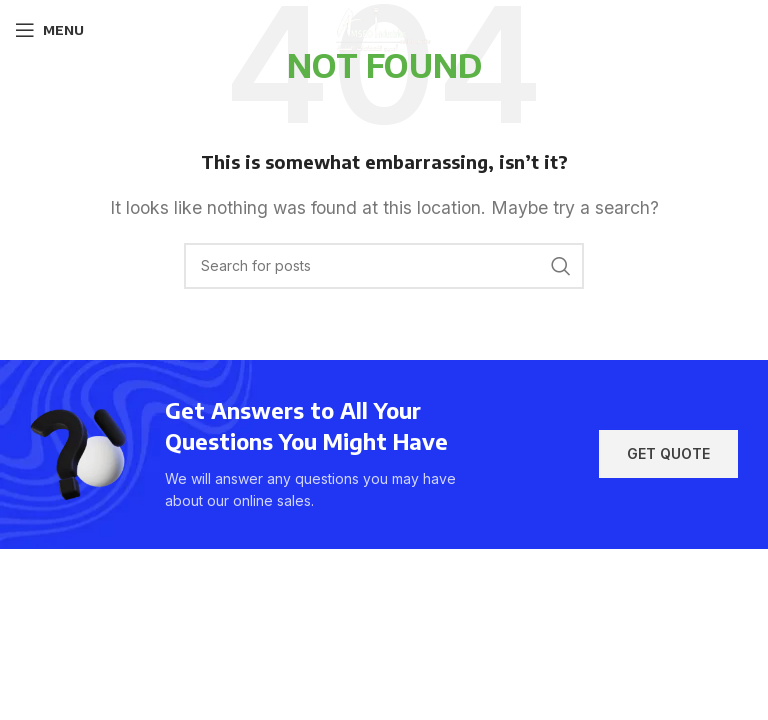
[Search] (384, 266)
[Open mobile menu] (49, 30)
